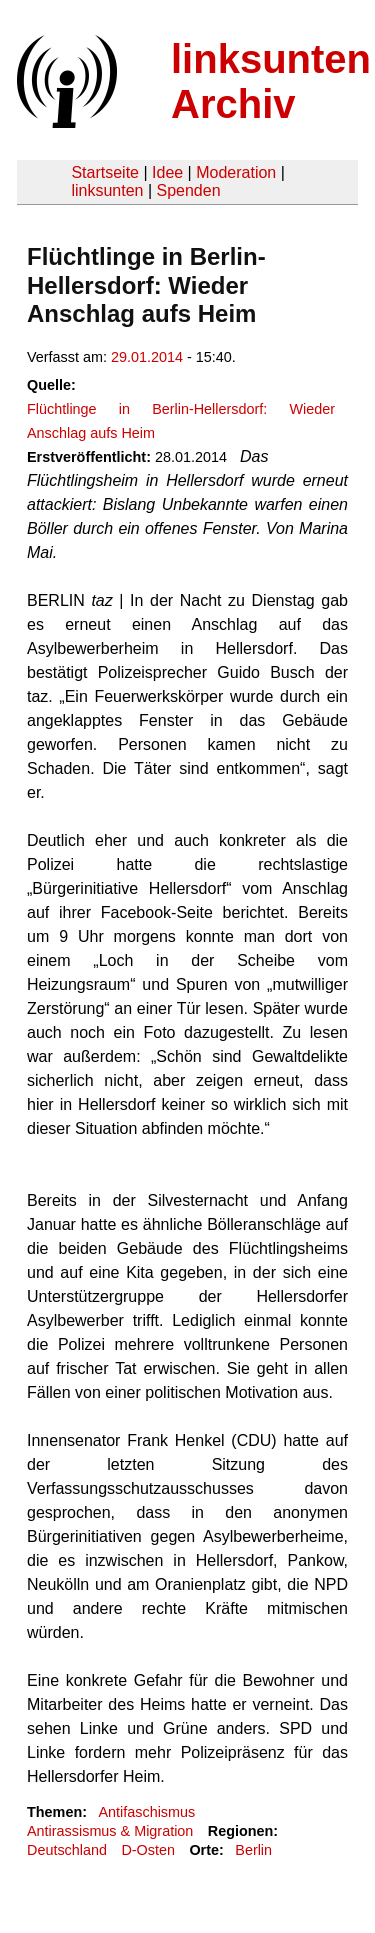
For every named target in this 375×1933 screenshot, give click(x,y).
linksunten (107, 190)
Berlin (253, 1850)
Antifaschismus (146, 1812)
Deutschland (67, 1850)
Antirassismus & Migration (110, 1831)
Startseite (105, 172)
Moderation (236, 172)
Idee (167, 172)
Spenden (188, 190)
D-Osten (148, 1850)
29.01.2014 (147, 357)
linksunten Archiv (271, 81)
